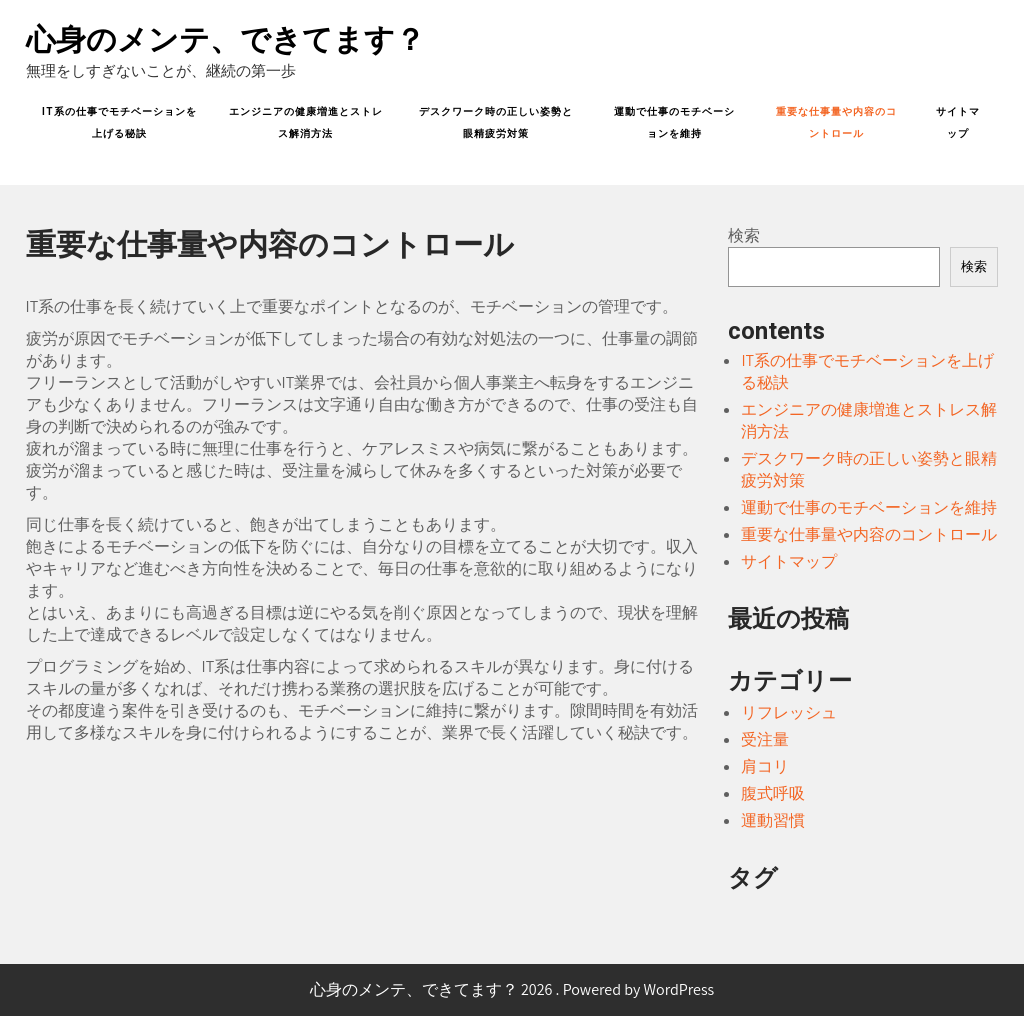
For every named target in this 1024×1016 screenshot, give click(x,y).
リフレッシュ (789, 712)
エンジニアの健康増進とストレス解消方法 (306, 122)
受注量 (765, 739)
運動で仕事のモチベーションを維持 (674, 122)
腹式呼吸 (773, 793)
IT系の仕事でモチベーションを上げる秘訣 (119, 122)
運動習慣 (773, 820)
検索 (744, 235)
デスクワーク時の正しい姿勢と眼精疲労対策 (496, 122)
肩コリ (765, 766)
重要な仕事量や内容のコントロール (836, 122)
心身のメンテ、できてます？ (225, 39)
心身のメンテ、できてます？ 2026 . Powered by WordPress (512, 989)
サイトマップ (958, 122)
